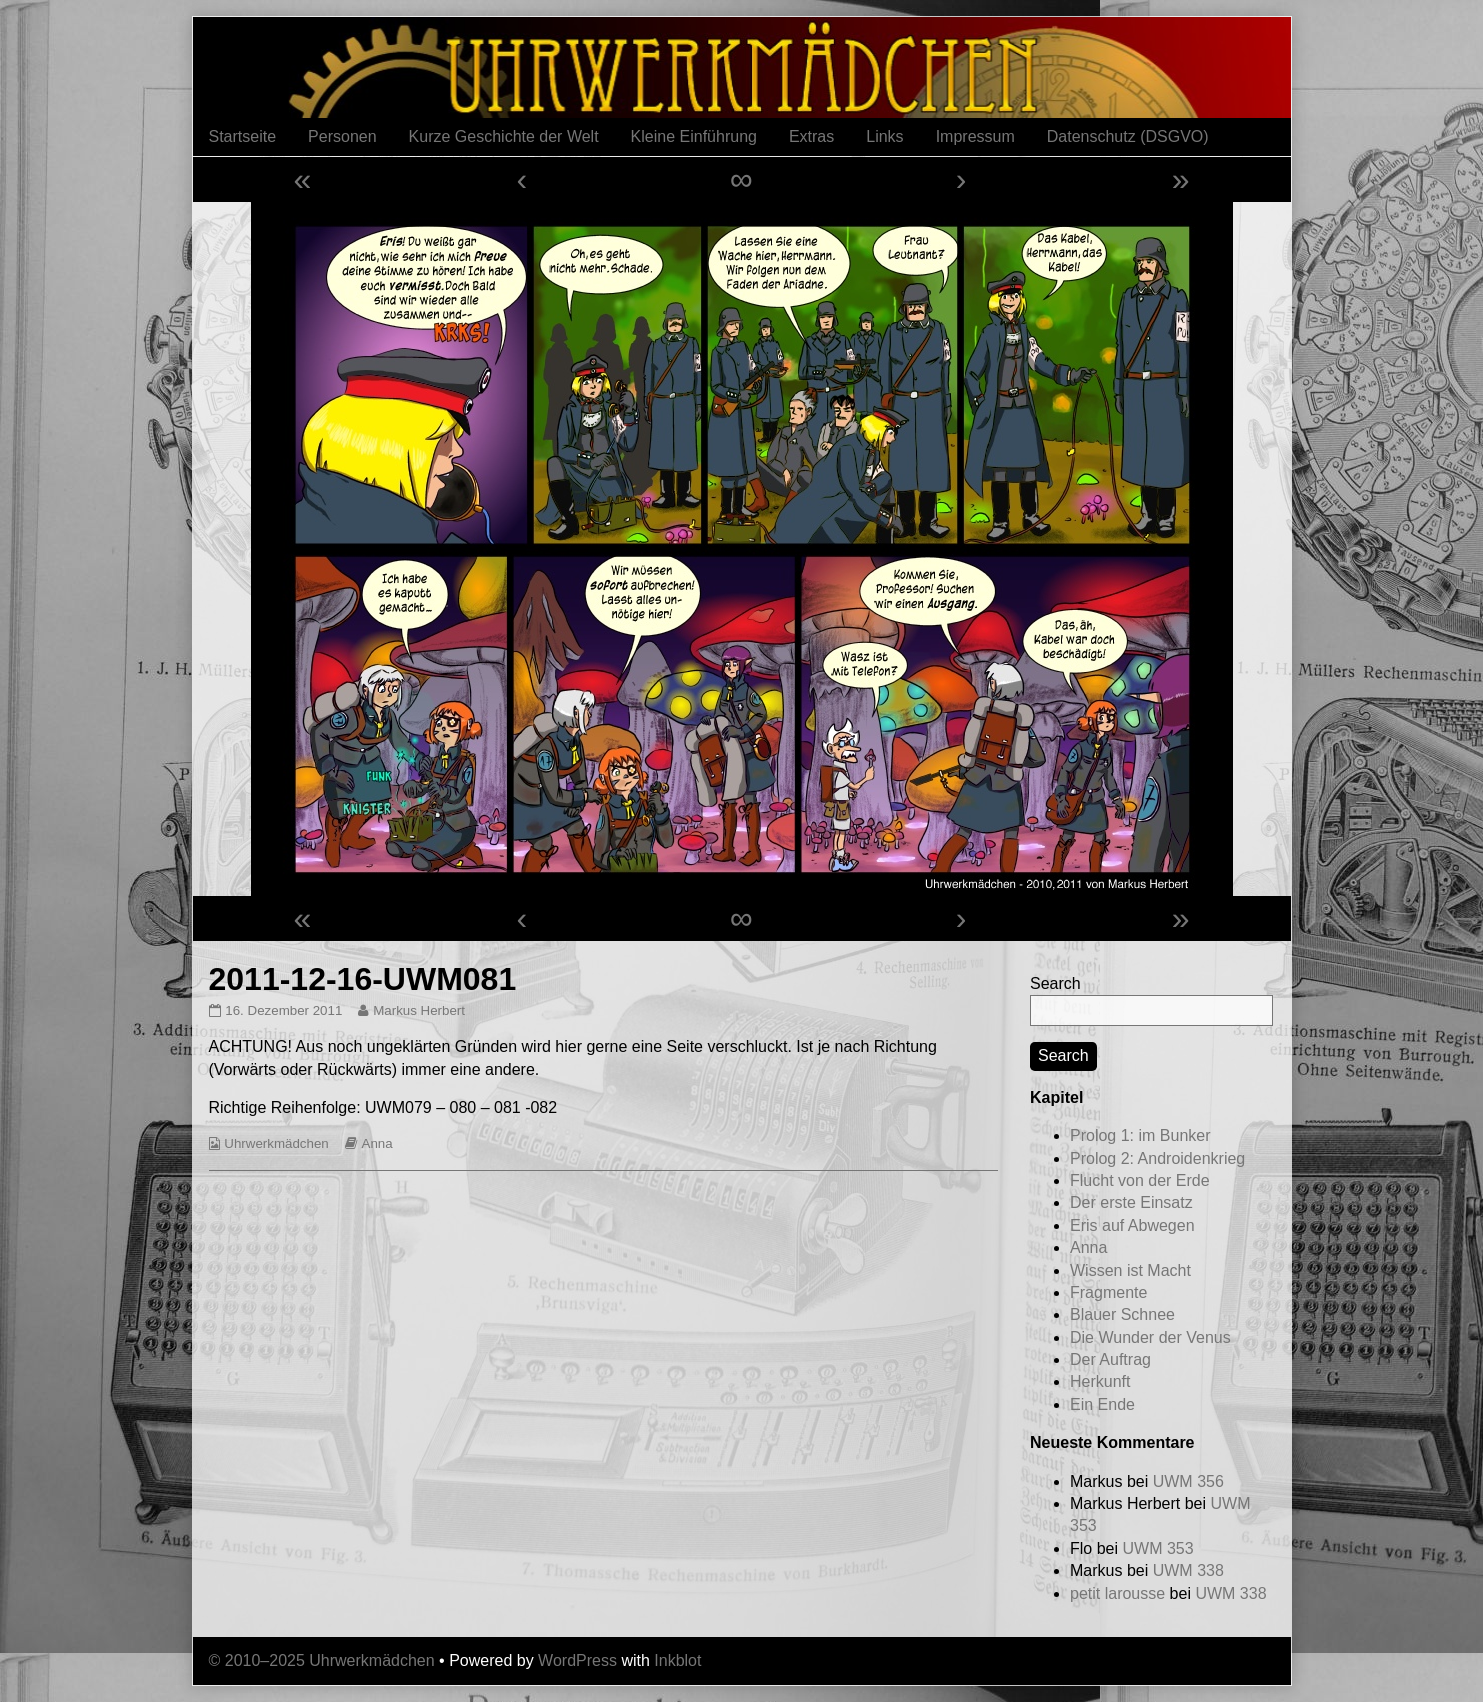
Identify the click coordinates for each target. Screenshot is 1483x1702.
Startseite (243, 136)
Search (1055, 983)
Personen (342, 136)
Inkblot (677, 1660)
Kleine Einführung (694, 136)
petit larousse (1117, 1593)
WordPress (577, 1660)
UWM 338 (1188, 1570)
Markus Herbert (418, 1010)
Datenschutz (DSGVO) (1128, 136)
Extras (811, 136)
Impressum (975, 136)
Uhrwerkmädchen (276, 1143)
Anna (377, 1143)
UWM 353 (1157, 1548)
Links (884, 136)
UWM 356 (1188, 1481)
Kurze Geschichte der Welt (504, 136)
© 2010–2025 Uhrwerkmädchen (322, 1660)
